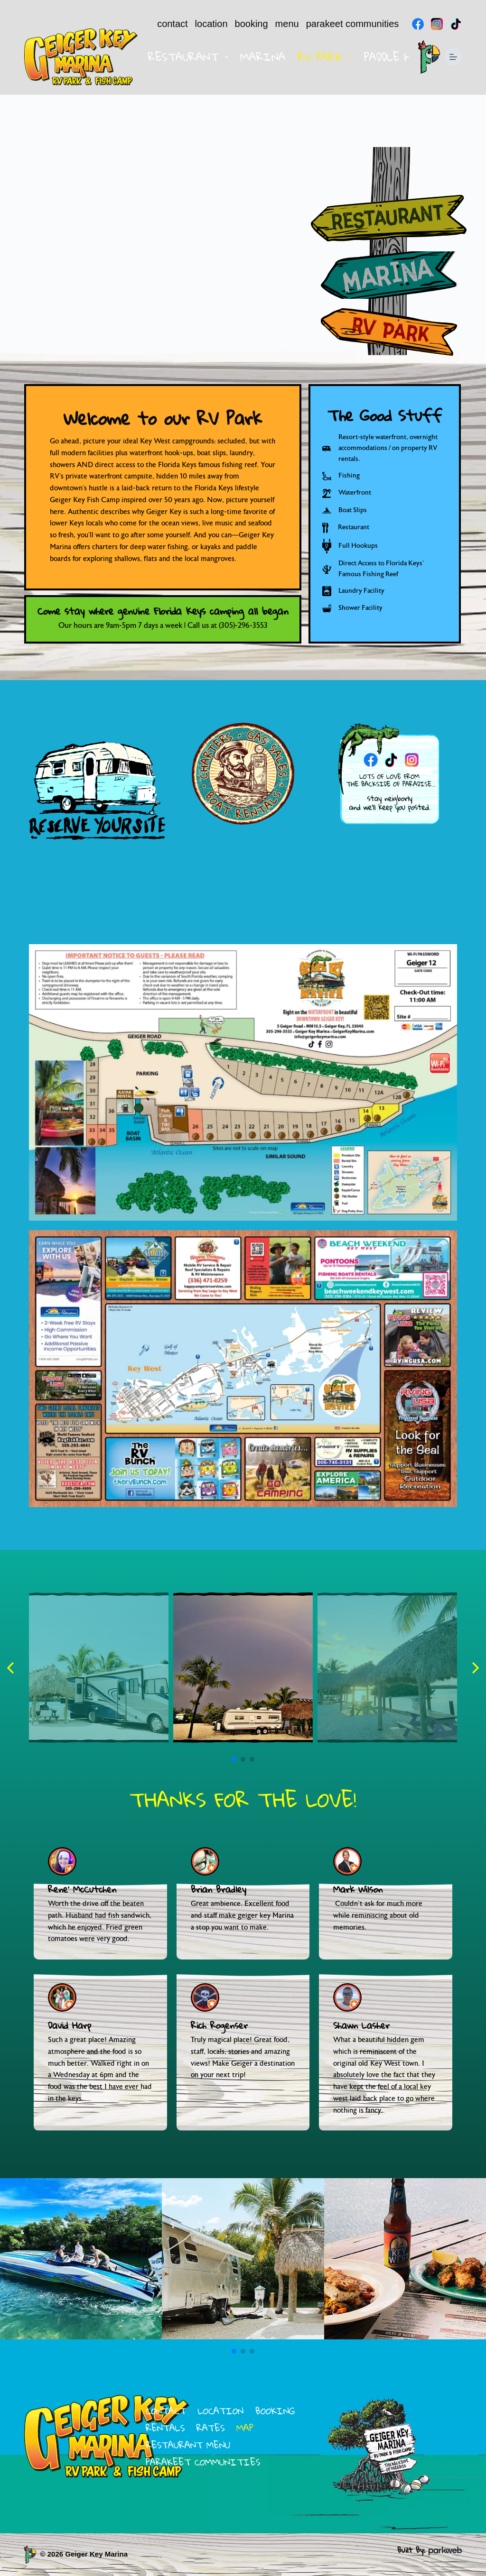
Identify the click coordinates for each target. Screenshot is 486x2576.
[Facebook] (418, 24)
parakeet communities (352, 23)
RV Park (327, 56)
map (244, 2427)
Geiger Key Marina (96, 2554)
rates (210, 2427)
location (211, 23)
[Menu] (453, 56)
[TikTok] (456, 24)
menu (287, 23)
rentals (165, 2427)
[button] (10, 1668)
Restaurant (190, 56)
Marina (263, 56)
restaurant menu (188, 2444)
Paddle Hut (394, 56)
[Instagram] (437, 24)
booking (251, 23)
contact (172, 23)
